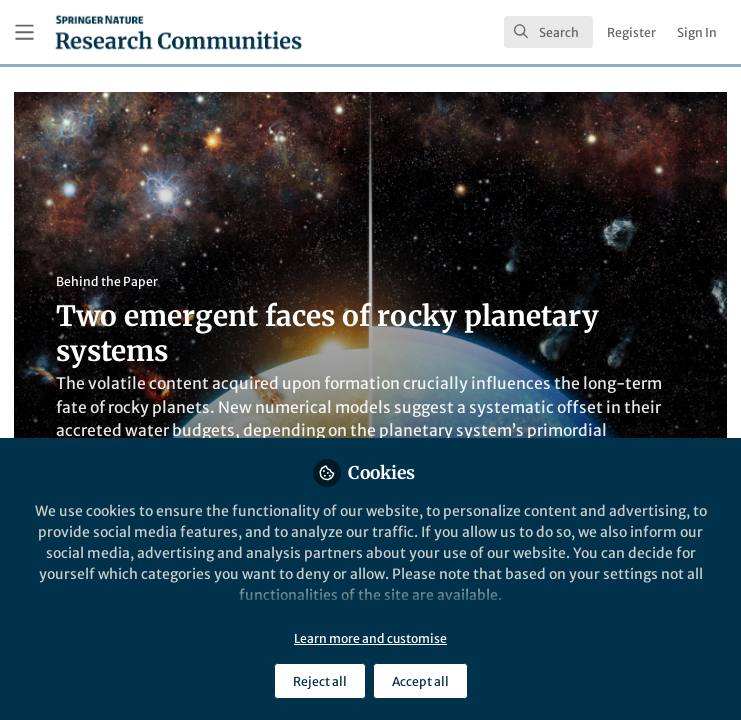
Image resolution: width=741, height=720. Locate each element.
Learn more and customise (370, 638)
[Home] (178, 32)
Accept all (420, 681)
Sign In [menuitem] (697, 32)
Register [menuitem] (631, 32)
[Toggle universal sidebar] (24, 32)
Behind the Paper (107, 281)
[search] (548, 32)
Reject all (320, 681)
